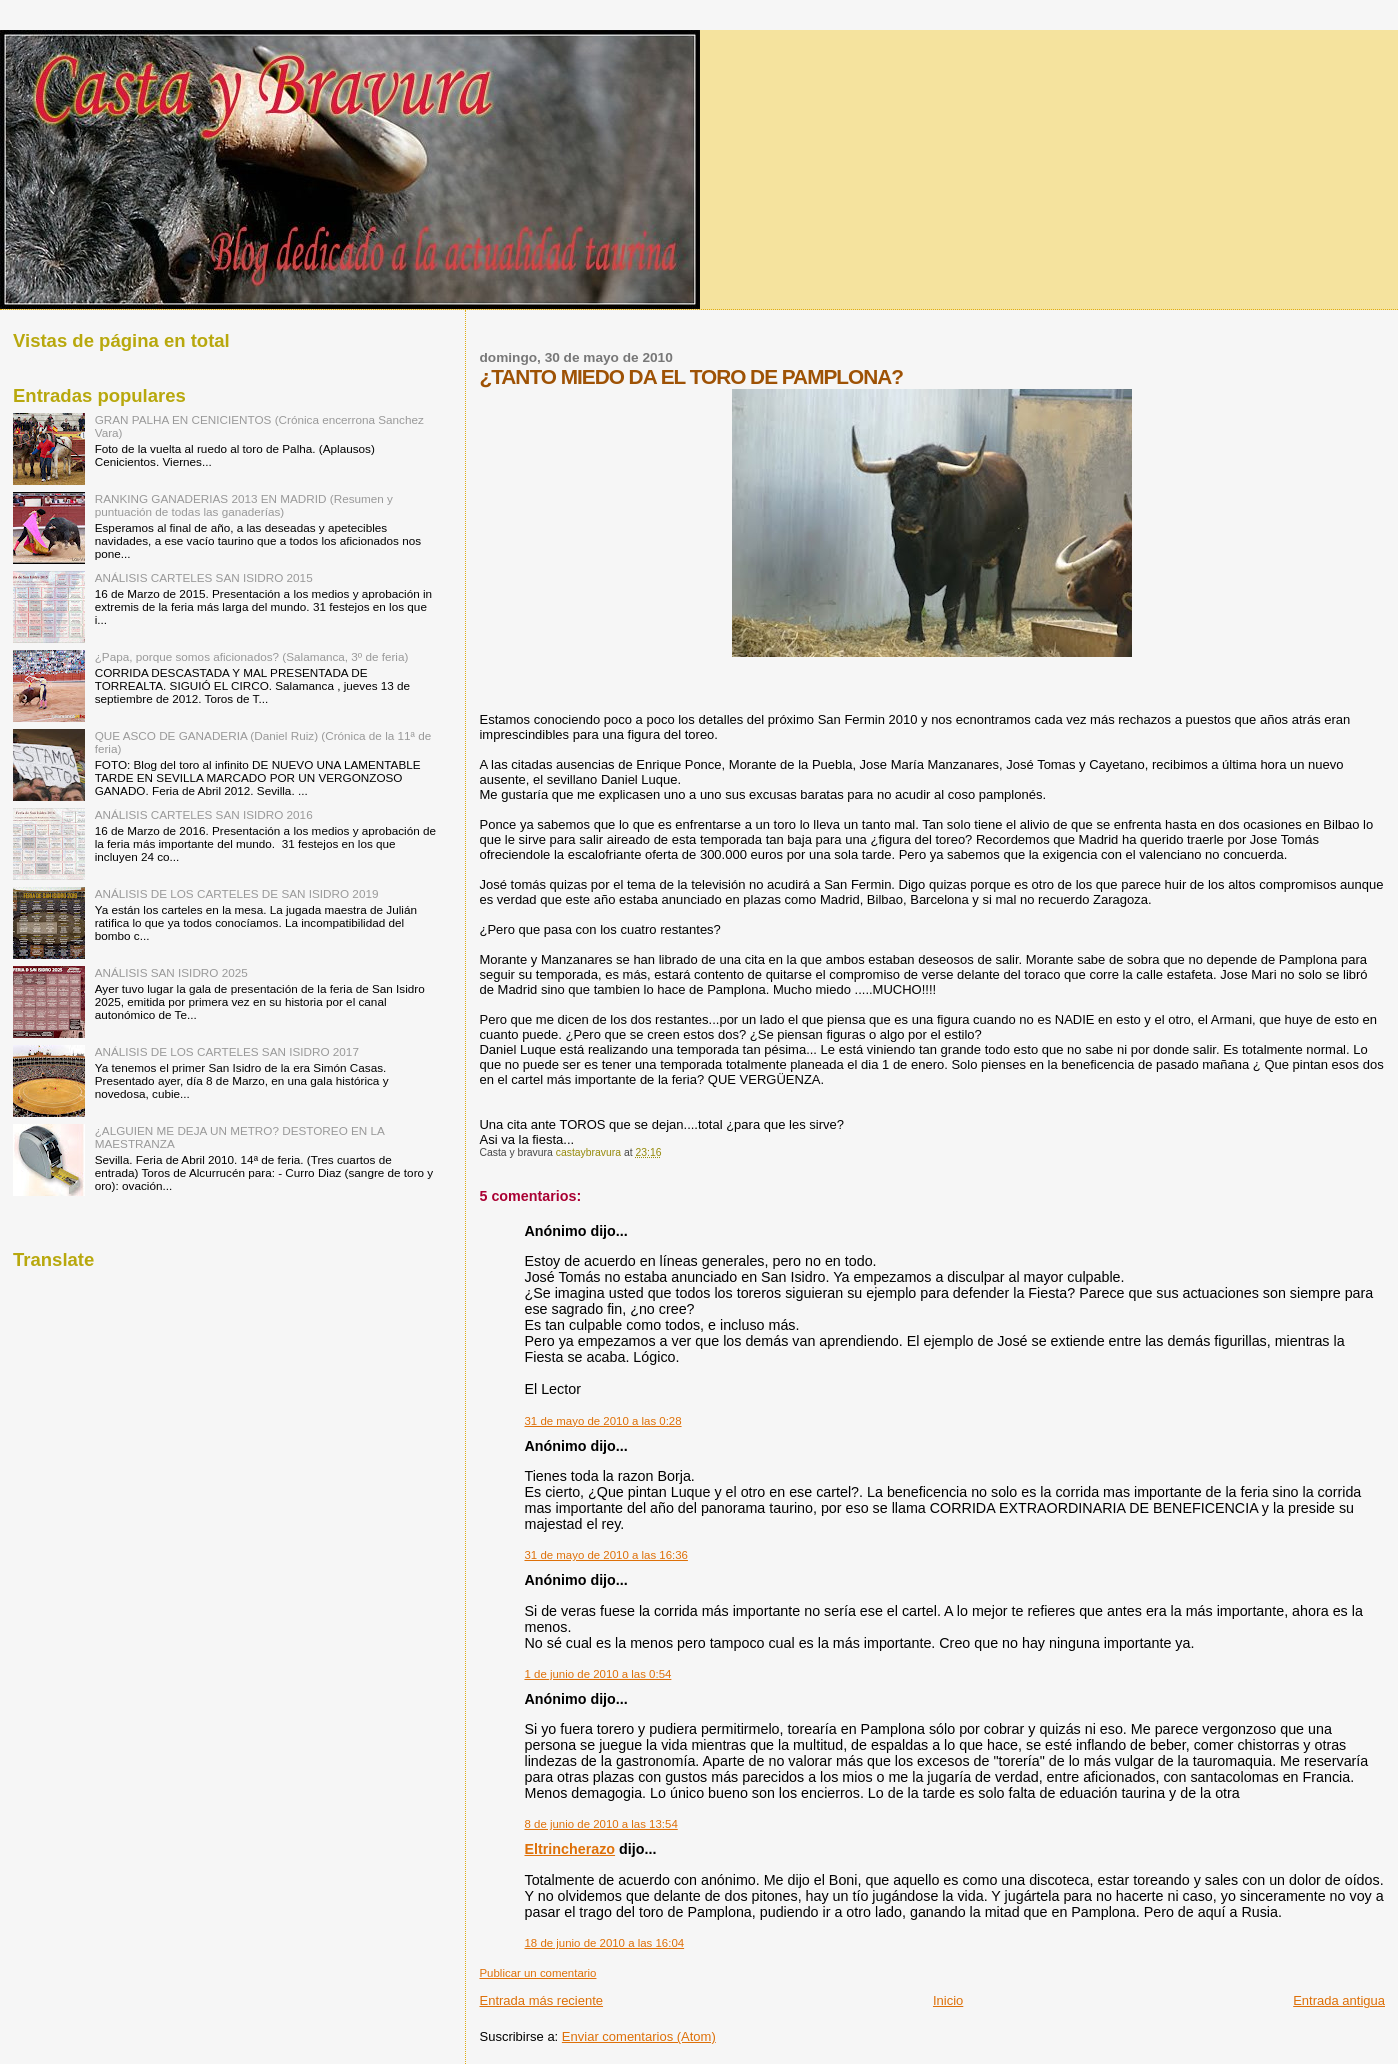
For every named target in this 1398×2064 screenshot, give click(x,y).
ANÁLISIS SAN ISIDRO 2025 (171, 972)
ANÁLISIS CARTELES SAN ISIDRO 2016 (204, 814)
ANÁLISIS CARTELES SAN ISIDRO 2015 (204, 577)
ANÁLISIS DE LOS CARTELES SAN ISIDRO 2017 (227, 1051)
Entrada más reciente (541, 2000)
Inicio (948, 2000)
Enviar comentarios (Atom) (639, 2036)
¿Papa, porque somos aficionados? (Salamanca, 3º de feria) (252, 656)
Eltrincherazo (569, 1849)
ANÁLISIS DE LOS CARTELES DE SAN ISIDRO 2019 (237, 893)
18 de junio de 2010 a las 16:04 (604, 1943)
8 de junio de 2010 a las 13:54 (600, 1824)
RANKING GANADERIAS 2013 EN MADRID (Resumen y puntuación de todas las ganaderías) (244, 505)
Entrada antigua (1339, 2000)
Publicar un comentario (537, 1973)
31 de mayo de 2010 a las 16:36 (605, 1555)
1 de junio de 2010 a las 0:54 (597, 1674)
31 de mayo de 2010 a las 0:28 (602, 1421)
